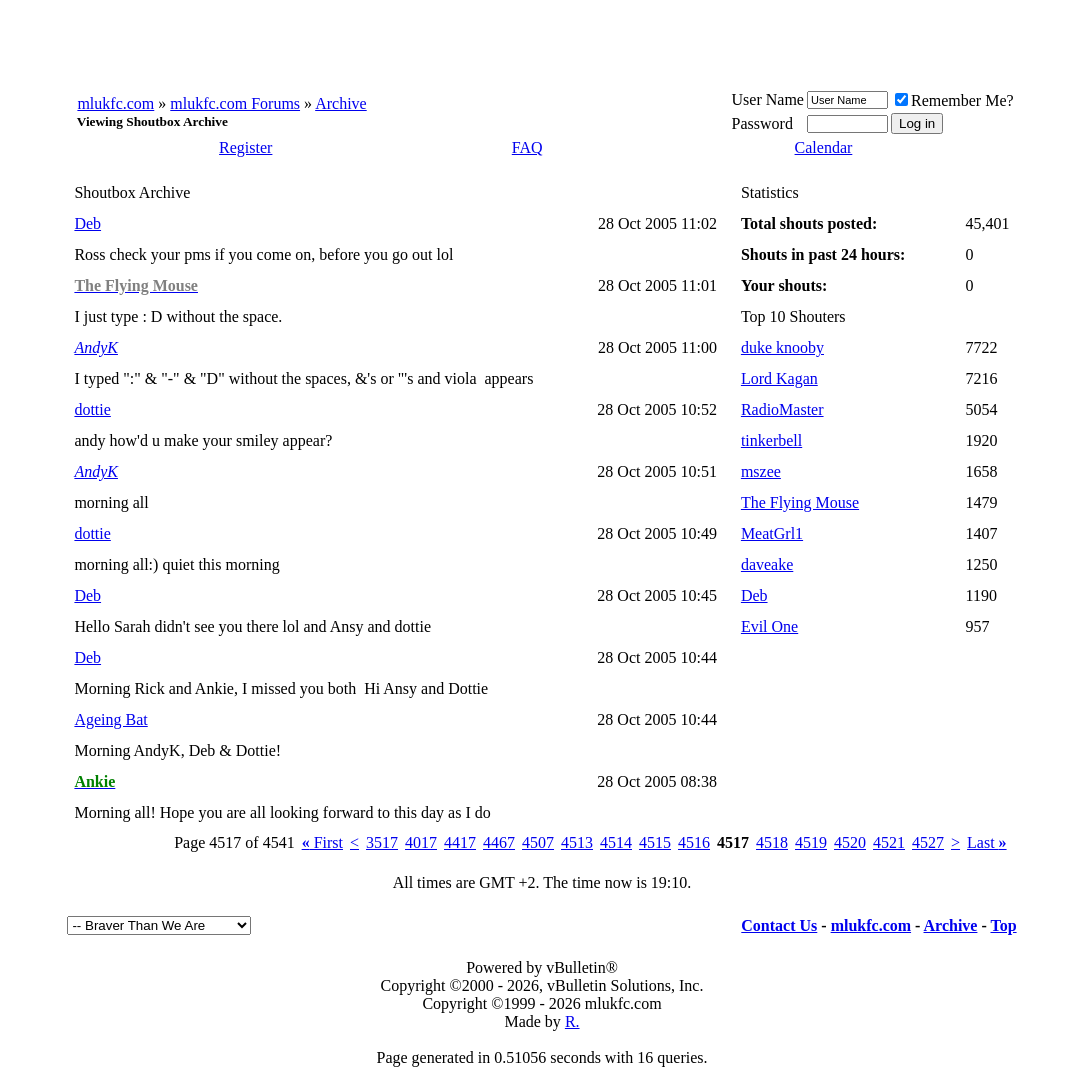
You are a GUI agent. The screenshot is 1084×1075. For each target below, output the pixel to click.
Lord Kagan (779, 378)
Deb (87, 223)
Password (762, 123)
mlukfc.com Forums (235, 103)
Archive (341, 103)
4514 (616, 842)
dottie (92, 409)
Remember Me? (954, 100)
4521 (889, 842)
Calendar (824, 147)
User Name (768, 99)
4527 (928, 842)
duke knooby (782, 347)
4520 (850, 842)
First (322, 842)
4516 (694, 842)
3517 (382, 842)
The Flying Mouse (800, 502)
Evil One (769, 626)
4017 (421, 842)
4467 (499, 842)
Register (245, 147)
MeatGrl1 (772, 533)
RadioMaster (782, 409)
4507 (538, 842)
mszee (761, 471)
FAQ (527, 147)
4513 (577, 842)
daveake (767, 564)
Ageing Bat (110, 719)
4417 (460, 842)
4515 (655, 842)
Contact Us (779, 925)
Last (987, 842)
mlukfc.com (115, 103)
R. (572, 1021)
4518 (772, 842)
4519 (811, 842)
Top (1003, 925)
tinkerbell (771, 440)
